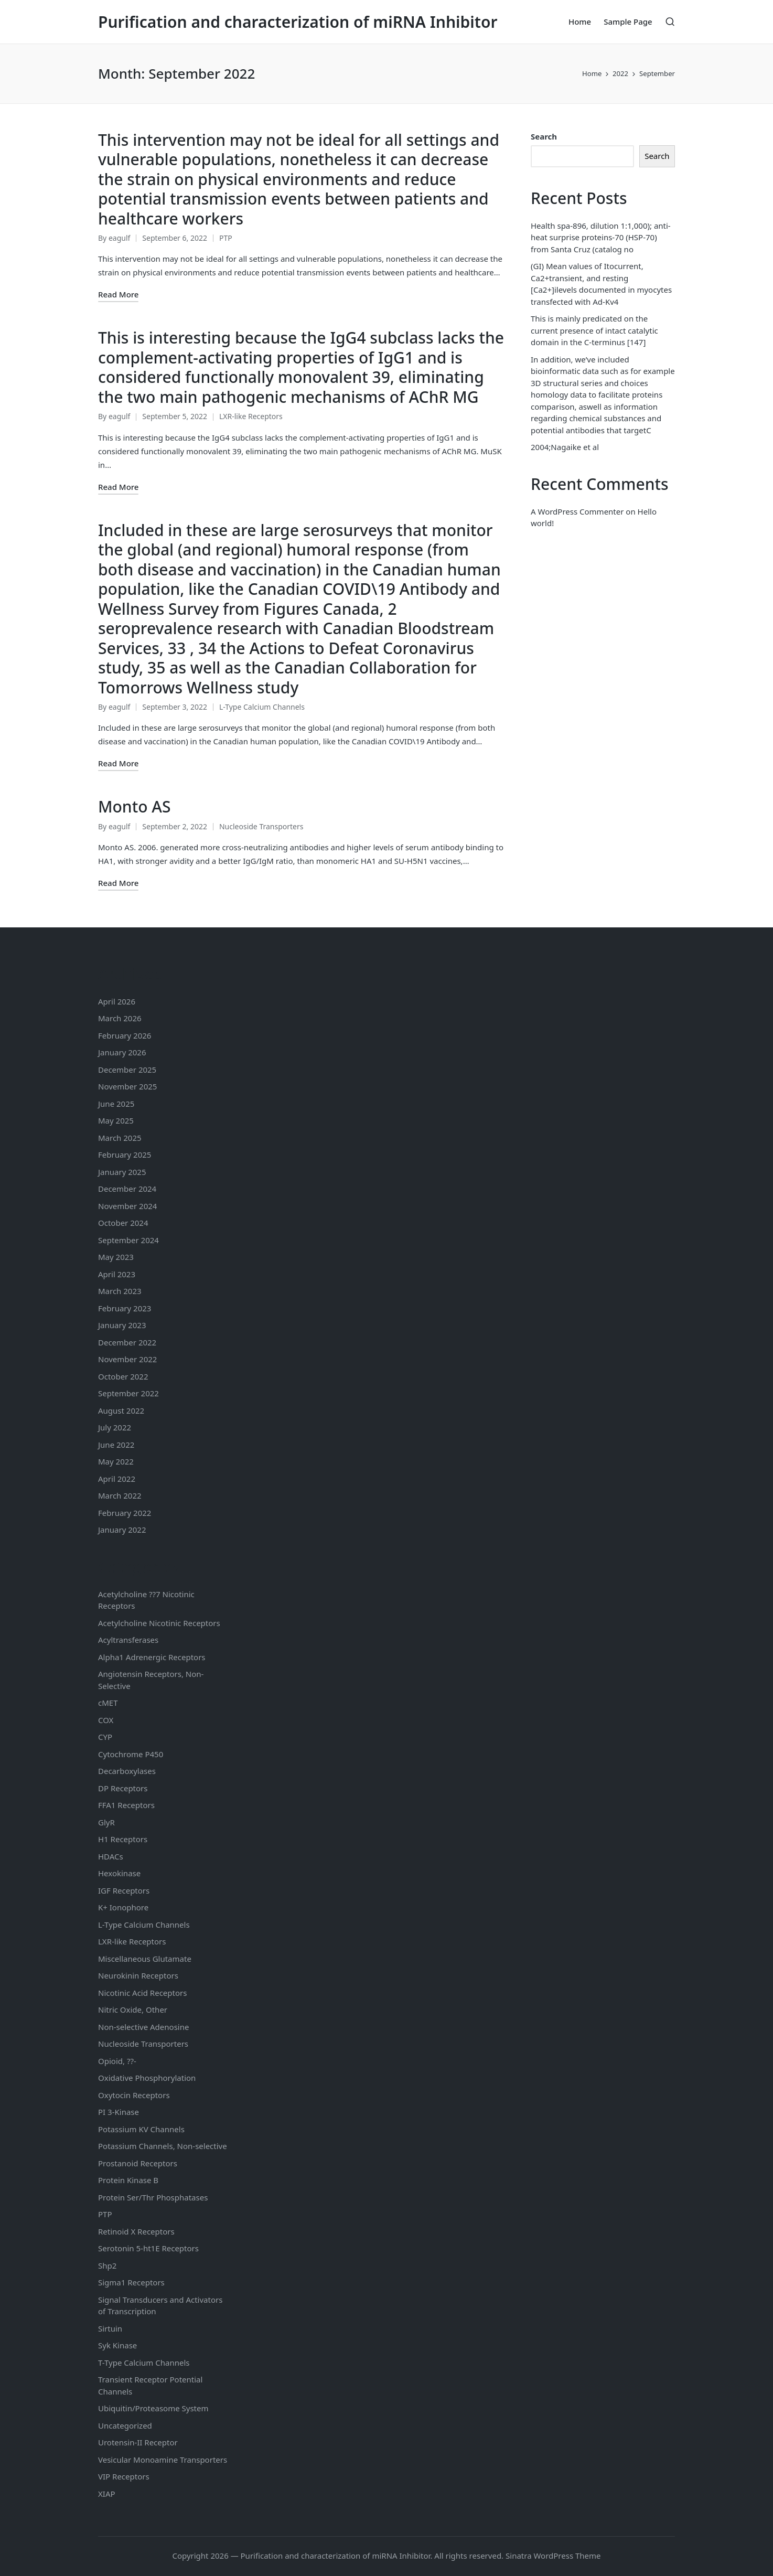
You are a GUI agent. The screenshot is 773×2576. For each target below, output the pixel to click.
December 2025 (127, 1069)
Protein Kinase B (128, 2180)
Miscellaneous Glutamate (144, 1958)
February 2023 (124, 1308)
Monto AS (134, 806)
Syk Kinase (117, 2345)
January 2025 (122, 1172)
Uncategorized (125, 2425)
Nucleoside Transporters (261, 826)
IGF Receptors (123, 1890)
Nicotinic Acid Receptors (142, 1992)
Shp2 (107, 2265)
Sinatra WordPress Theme (553, 2555)
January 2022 (122, 1529)
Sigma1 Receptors (131, 2282)
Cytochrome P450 (130, 1754)
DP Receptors (122, 1788)
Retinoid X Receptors (136, 2231)
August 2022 (121, 1410)
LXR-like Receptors (251, 416)
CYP (105, 1736)
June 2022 (116, 1444)
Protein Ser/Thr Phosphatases (153, 2197)
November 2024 (127, 1206)
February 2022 (124, 1513)
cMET (108, 1702)
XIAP (106, 2493)
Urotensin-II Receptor (138, 2442)
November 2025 (127, 1086)
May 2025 (116, 1120)
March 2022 (120, 1495)
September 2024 (128, 1240)
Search (544, 136)
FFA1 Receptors (126, 1805)
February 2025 (124, 1154)
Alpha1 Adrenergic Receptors (152, 1657)
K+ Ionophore (123, 1907)
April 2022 (116, 1478)
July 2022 (114, 1427)
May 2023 (116, 1257)
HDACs (110, 1856)
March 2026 (120, 1018)
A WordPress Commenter (577, 511)
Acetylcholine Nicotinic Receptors (159, 1623)
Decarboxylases (127, 1771)
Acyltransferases (128, 1639)
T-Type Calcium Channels (144, 2362)
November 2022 (127, 1359)
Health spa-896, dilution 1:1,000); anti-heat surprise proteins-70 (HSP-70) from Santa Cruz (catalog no (601, 237)
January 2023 (122, 1325)
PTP (225, 238)
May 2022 (116, 1461)
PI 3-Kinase (118, 2112)
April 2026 (116, 1001)
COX (105, 1720)
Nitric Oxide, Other (132, 2009)
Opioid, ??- (117, 2061)
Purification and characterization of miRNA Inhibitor (298, 21)
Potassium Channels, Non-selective (162, 2146)
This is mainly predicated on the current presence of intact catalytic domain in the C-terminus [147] (594, 330)
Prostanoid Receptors (137, 2163)
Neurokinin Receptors (138, 1975)
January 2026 (122, 1052)
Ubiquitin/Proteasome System (153, 2408)
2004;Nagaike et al (565, 447)
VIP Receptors (123, 2476)
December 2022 (127, 1342)
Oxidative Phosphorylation (147, 2077)
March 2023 (120, 1291)
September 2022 (128, 1393)
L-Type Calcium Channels (262, 707)
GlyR (106, 1822)
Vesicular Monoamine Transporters (162, 2459)
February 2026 (124, 1035)
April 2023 (116, 1274)
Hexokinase (119, 1873)
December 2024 (127, 1188)
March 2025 (120, 1137)
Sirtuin (110, 2328)
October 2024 (123, 1222)
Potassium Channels (141, 2129)
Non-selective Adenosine (143, 2027)
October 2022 (123, 1376)
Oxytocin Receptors (134, 2095)
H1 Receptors (122, 1839)
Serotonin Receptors (148, 2248)
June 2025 (116, 1103)
